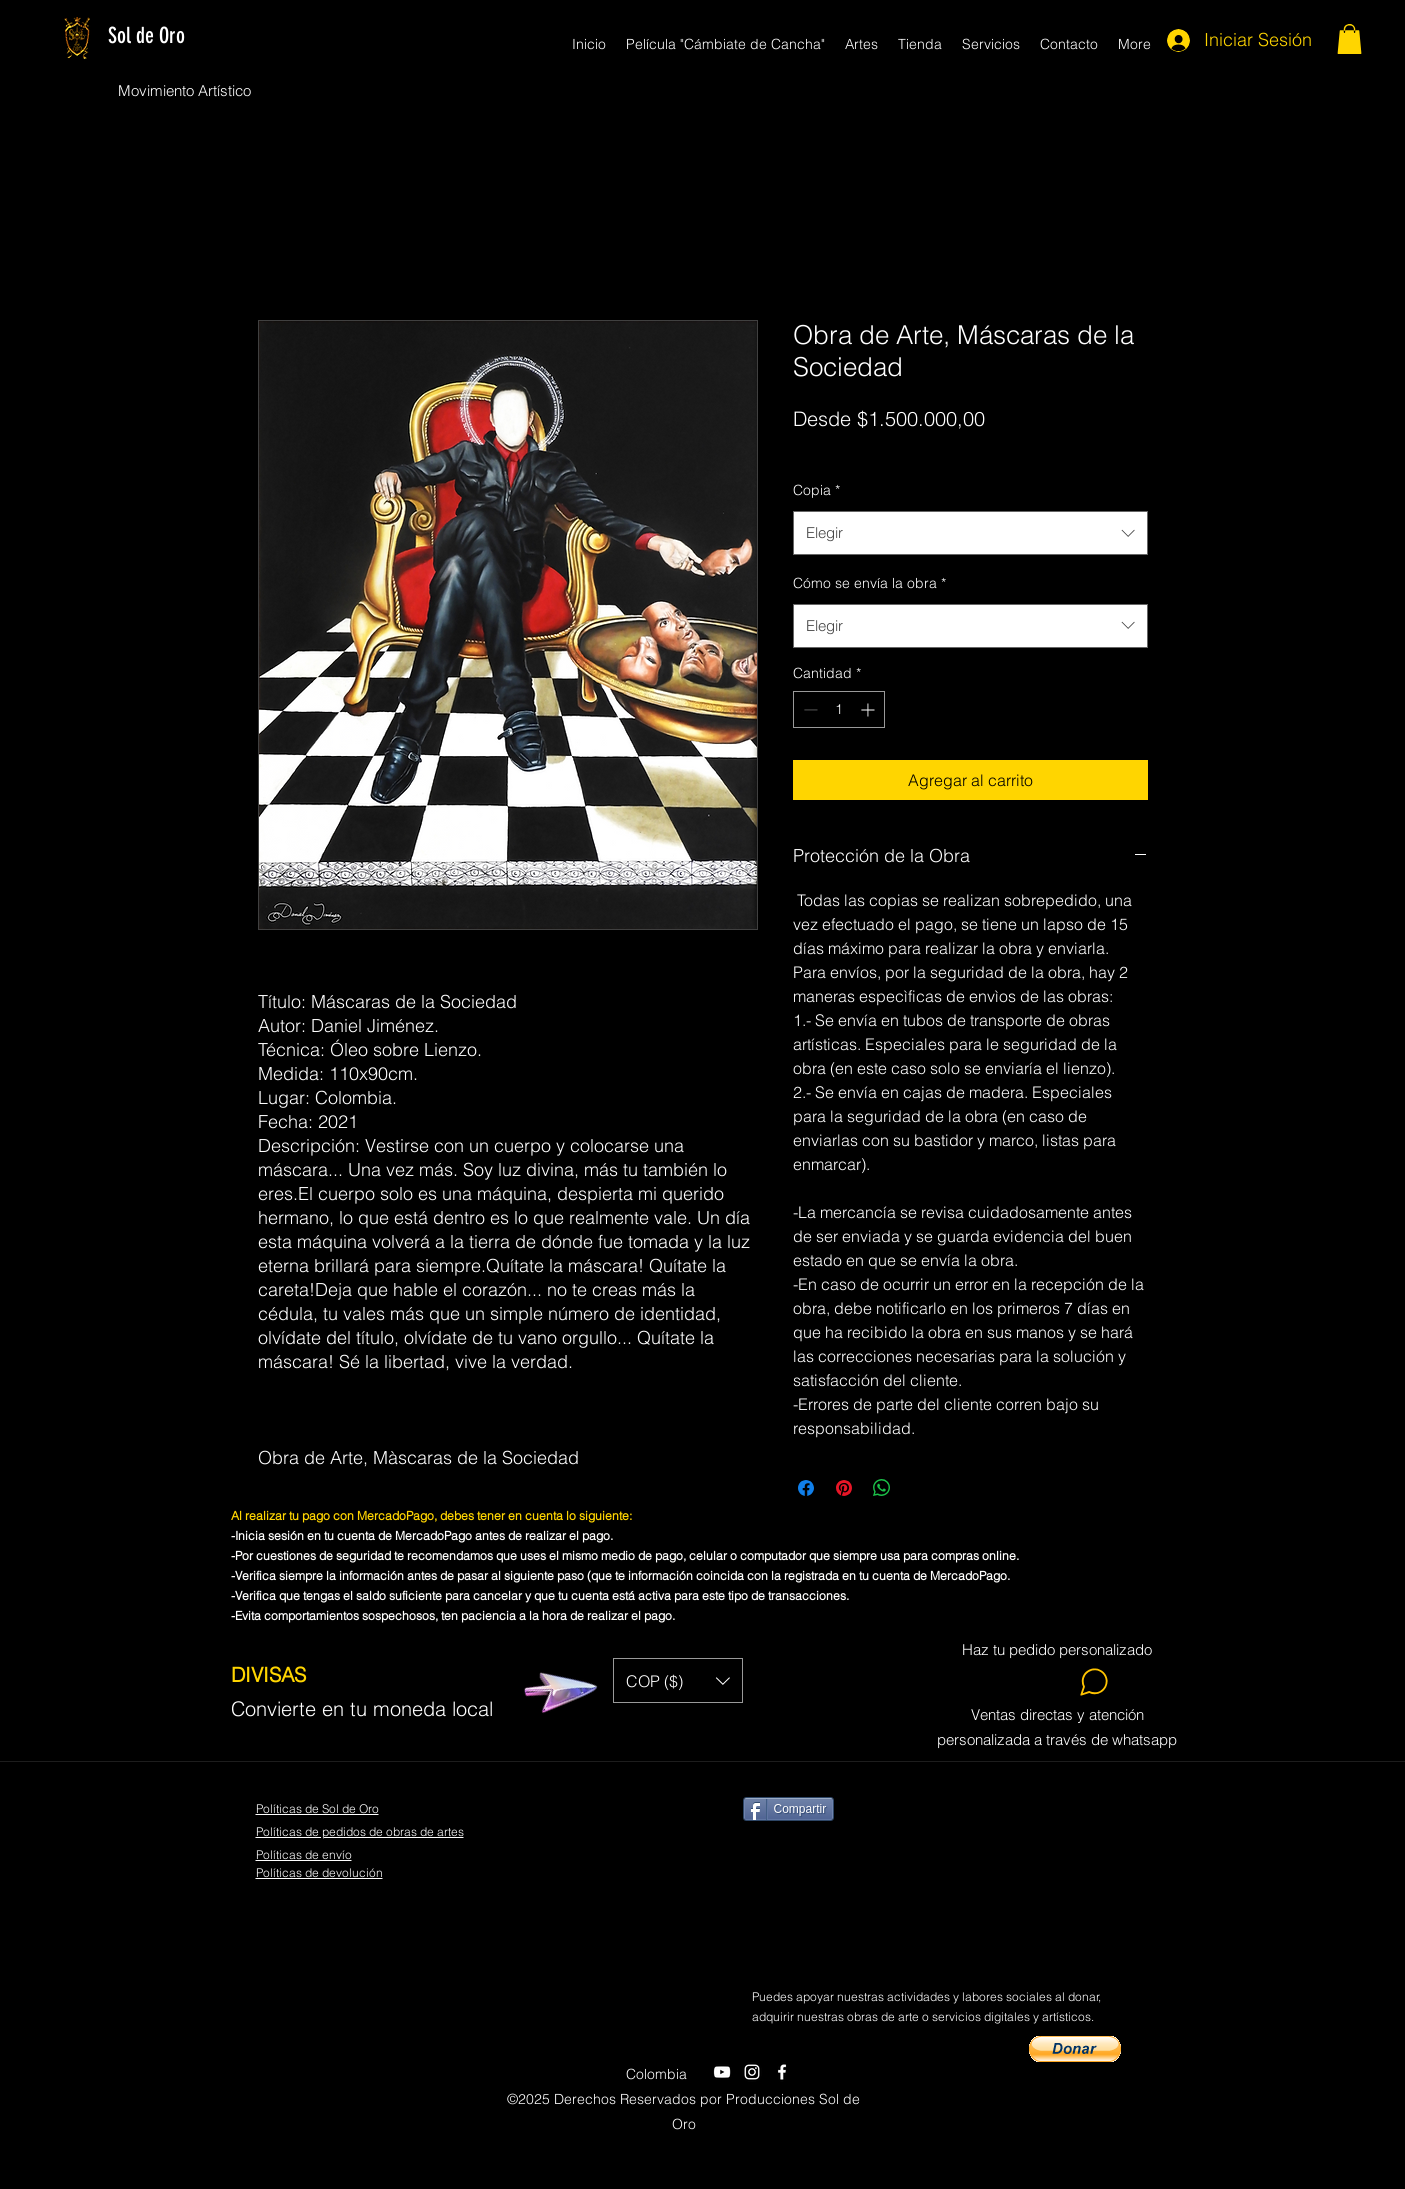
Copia (816, 490)
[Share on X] (920, 1488)
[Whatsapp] (1058, 1682)
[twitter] (752, 2072)
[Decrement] (808, 709)
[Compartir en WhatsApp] (882, 1488)
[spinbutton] (839, 709)
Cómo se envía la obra (869, 583)
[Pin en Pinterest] (844, 1488)
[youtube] (722, 2072)
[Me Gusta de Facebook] (947, 1945)
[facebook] (782, 2072)
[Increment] (869, 709)
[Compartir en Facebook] (806, 1488)
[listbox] (678, 1680)
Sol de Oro (146, 35)
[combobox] (970, 533)
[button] (1349, 39)
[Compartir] (789, 1809)
